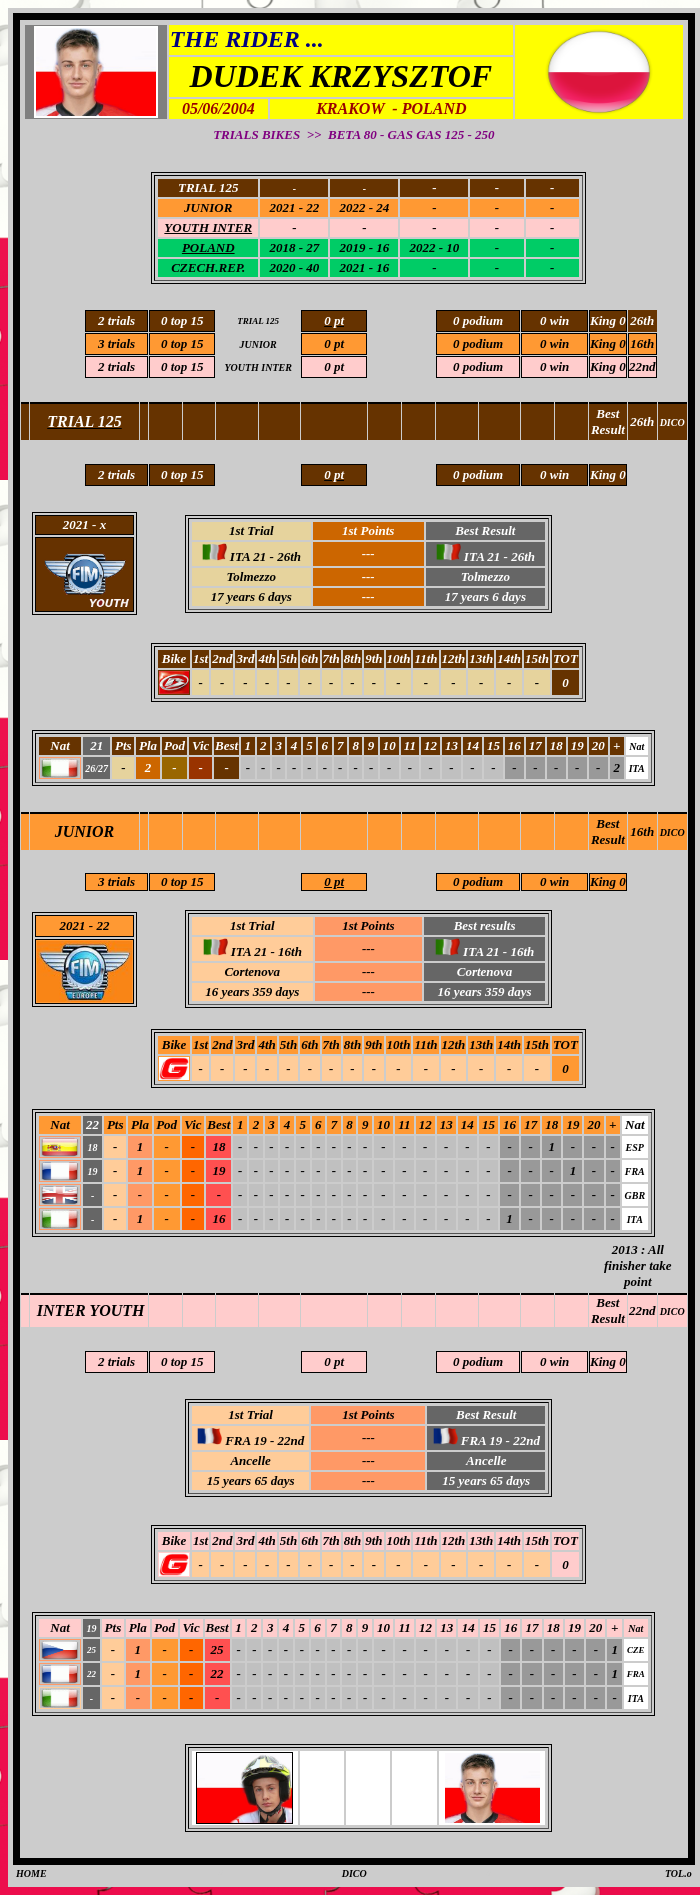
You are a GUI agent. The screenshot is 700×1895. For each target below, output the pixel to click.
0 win (554, 881)
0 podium (478, 881)
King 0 (608, 881)
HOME (31, 1873)
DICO (672, 832)
